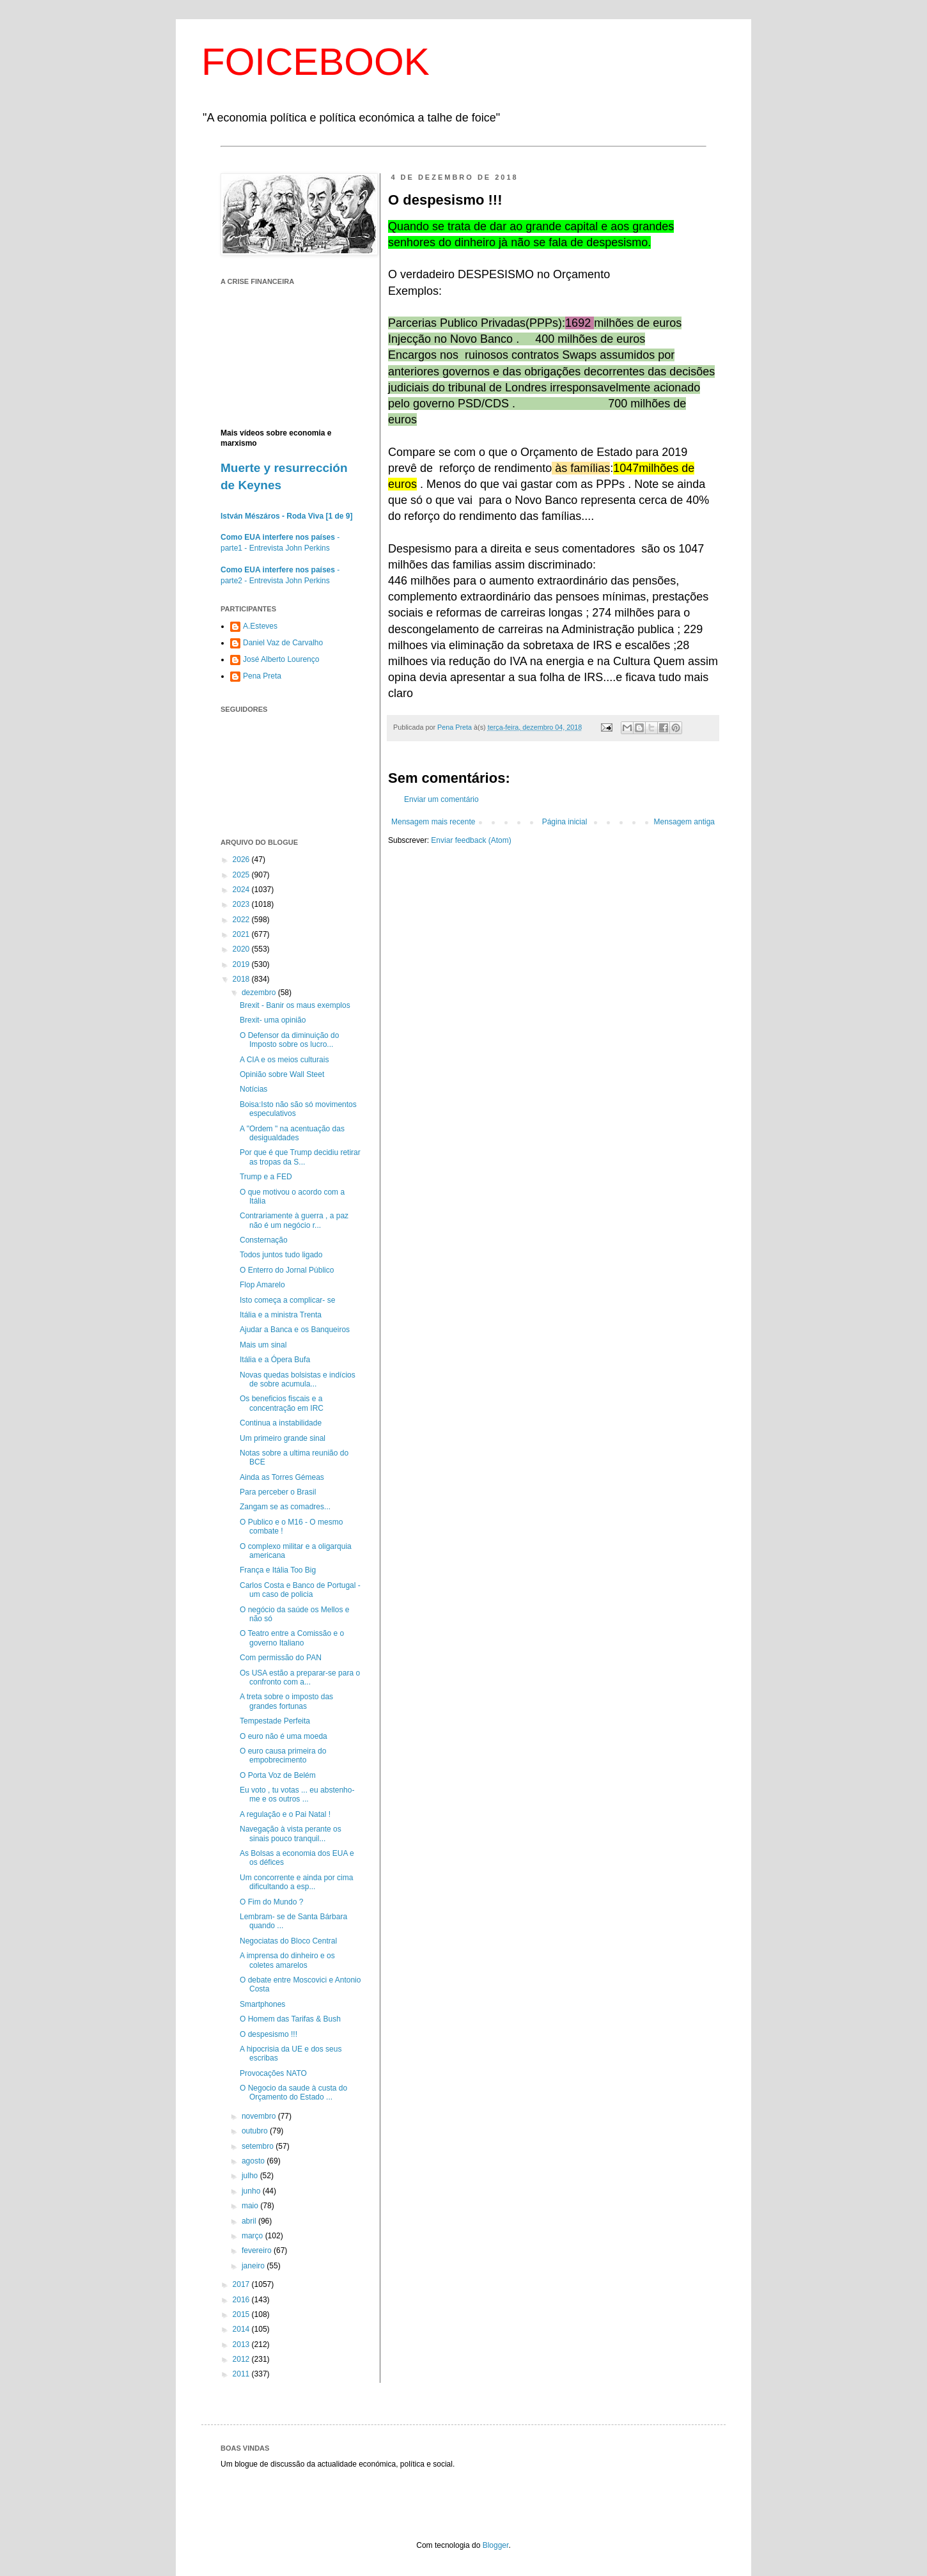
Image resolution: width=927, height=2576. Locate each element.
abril (250, 2221)
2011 (242, 2373)
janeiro (254, 2265)
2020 (242, 949)
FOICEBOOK (315, 61)
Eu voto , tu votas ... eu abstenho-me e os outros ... (297, 1794)
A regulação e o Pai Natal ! (285, 1814)
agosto (254, 2160)
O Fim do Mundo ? (271, 1901)
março (253, 2235)
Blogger (496, 2545)
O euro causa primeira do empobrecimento (283, 1755)
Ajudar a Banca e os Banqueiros (295, 1329)
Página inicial (565, 821)
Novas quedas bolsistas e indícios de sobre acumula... (297, 1379)
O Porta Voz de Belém (278, 1775)
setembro (259, 2146)
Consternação (264, 1240)
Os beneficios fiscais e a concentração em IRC (281, 1403)
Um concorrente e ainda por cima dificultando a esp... (296, 1882)
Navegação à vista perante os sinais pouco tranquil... (290, 1833)
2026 (242, 859)
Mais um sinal (263, 1344)
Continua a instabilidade (281, 1422)
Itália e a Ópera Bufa (275, 1359)
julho (251, 2175)
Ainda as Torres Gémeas (282, 1477)
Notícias (253, 1089)
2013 (242, 2344)
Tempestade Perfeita (275, 1720)
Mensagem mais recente (433, 821)
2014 (242, 2329)
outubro (256, 2130)
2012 (242, 2359)
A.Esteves (260, 626)
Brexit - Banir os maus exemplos (295, 1005)
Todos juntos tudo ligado (281, 1254)
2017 (242, 2284)
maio (251, 2205)
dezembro (260, 992)
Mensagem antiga (684, 821)
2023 (242, 904)
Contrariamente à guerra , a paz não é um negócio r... (294, 1220)
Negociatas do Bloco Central (288, 1940)
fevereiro (258, 2250)
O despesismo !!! (268, 2034)
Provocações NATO (273, 2073)
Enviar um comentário (441, 799)
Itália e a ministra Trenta (281, 1314)
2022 (242, 919)
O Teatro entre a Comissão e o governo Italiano (292, 1638)
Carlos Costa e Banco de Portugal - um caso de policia (300, 1590)
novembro (260, 2116)
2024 (242, 889)
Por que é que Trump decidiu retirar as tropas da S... (300, 1157)
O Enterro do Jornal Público (287, 1270)
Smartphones (262, 2004)
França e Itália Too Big (278, 1570)
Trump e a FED (266, 1176)
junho (252, 2191)
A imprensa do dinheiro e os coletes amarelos (287, 1960)
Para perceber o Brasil (278, 1492)
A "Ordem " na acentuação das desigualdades (292, 1133)
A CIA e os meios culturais (284, 1059)
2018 (242, 979)
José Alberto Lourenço (281, 659)
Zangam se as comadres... (285, 1506)
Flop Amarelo (262, 1284)
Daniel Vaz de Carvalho (283, 642)
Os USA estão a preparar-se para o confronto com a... (300, 1677)
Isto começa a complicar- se (287, 1300)
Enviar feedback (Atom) (471, 840)
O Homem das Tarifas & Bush (290, 2018)
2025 (242, 874)
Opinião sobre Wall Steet (282, 1074)
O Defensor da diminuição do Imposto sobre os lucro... (289, 1040)
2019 (242, 964)
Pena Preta (262, 675)
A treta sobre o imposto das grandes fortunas (286, 1701)
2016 (242, 2299)
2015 (242, 2314)
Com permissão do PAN (281, 1657)
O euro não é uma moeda (283, 1736)
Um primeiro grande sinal (282, 1438)
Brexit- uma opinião (273, 1020)
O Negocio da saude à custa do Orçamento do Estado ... (293, 2092)
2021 (242, 934)
